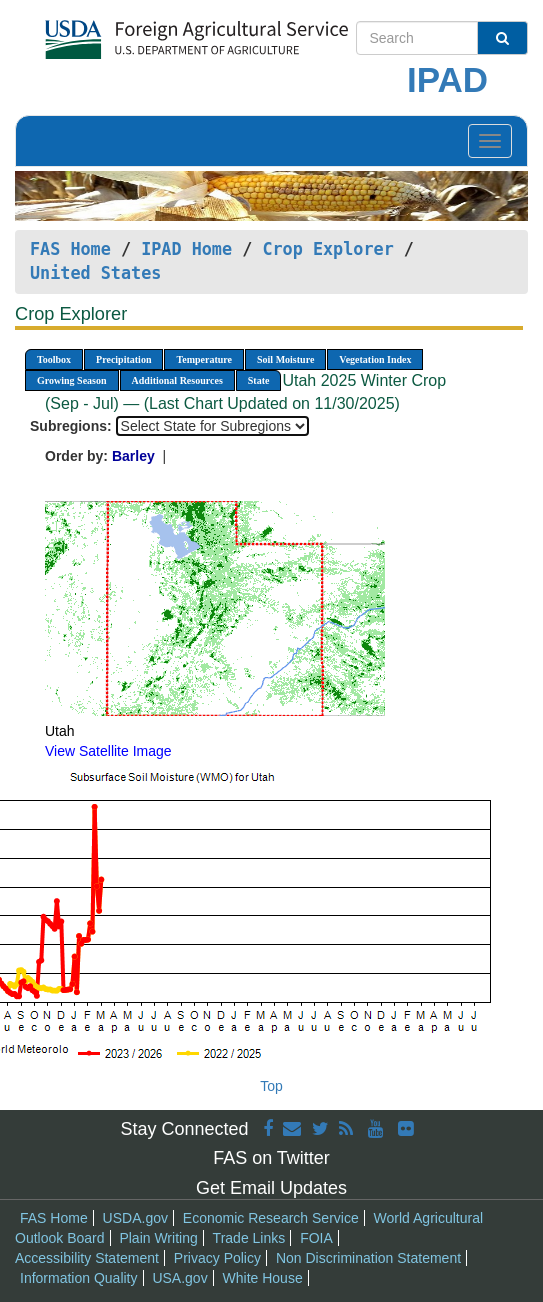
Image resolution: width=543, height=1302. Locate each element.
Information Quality (79, 1278)
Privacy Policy (217, 1258)
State (259, 380)
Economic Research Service (271, 1218)
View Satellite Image (108, 751)
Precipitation (123, 359)
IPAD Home (186, 249)
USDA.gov (135, 1218)
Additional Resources (177, 380)
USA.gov (179, 1278)
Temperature (204, 359)
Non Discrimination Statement (368, 1258)
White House (263, 1278)
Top (271, 1086)
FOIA (316, 1238)
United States (95, 273)
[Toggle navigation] (490, 141)
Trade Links (249, 1238)
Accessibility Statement (87, 1258)
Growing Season (72, 380)
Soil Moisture (285, 359)
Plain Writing (158, 1238)
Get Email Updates (271, 1188)
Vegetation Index (375, 359)
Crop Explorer (327, 249)
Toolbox (54, 359)
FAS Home (70, 249)
